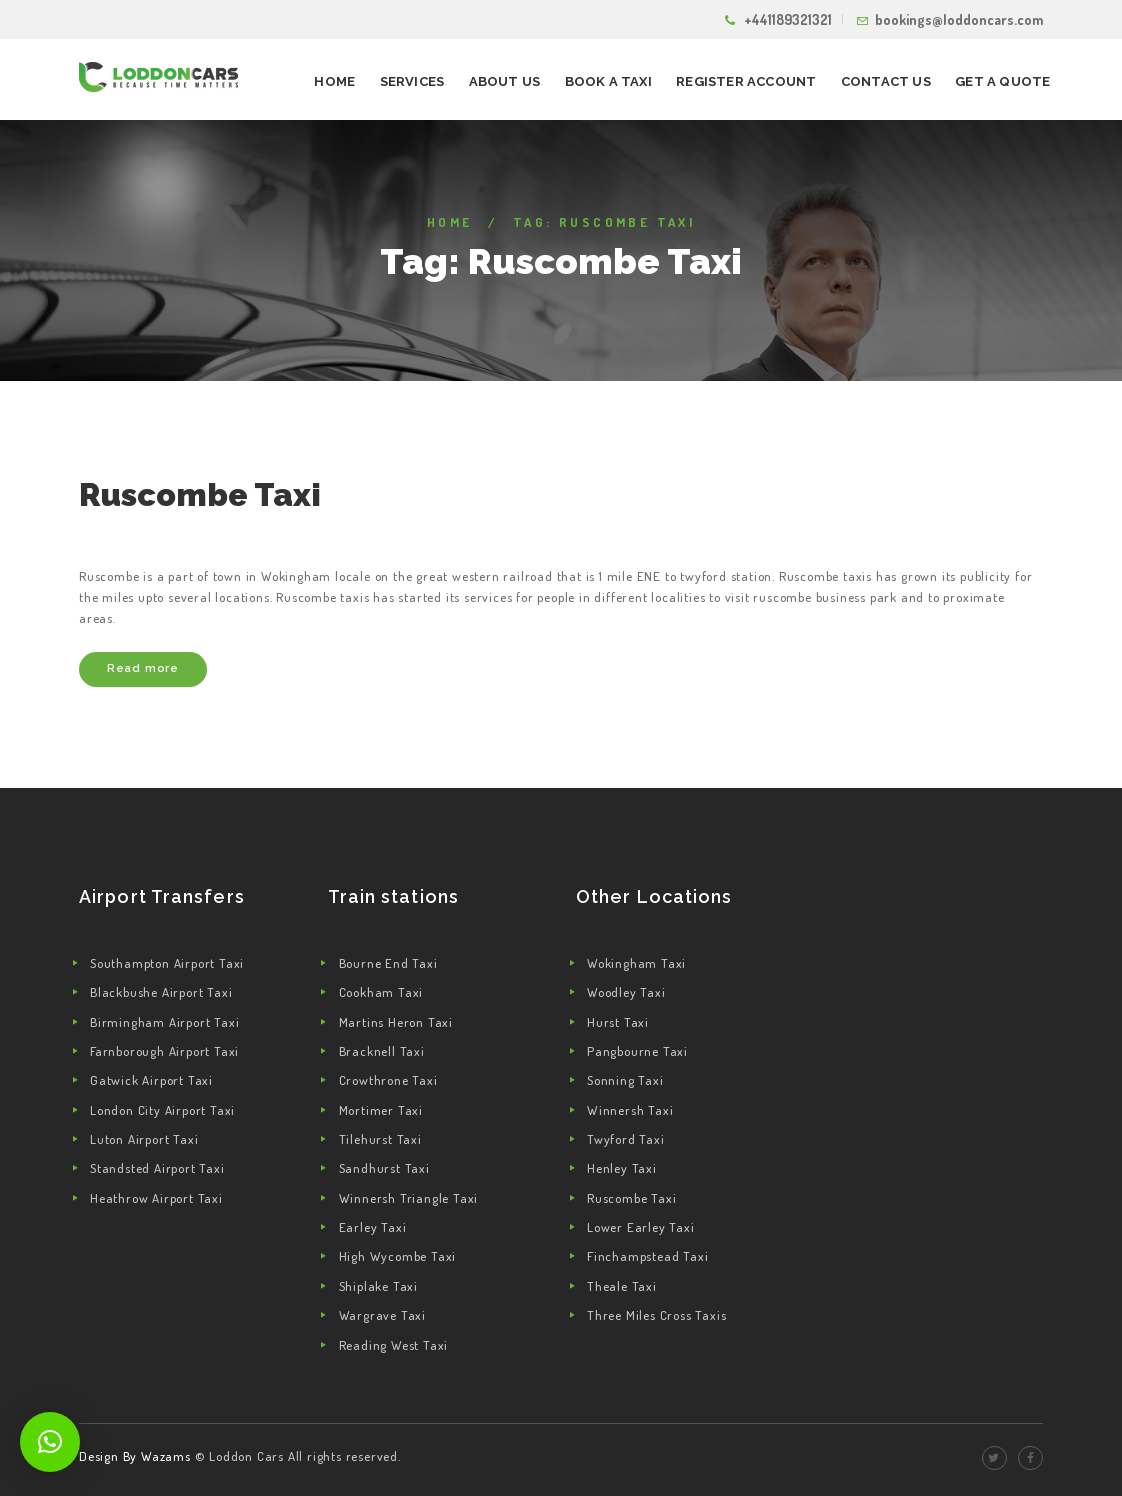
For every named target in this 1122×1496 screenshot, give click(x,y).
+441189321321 (788, 19)
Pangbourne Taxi (637, 1051)
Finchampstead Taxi (647, 1256)
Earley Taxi (373, 1227)
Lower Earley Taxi (641, 1227)
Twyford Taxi (626, 1139)
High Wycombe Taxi (398, 1256)
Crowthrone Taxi (388, 1080)
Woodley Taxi (626, 992)
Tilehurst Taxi (380, 1139)
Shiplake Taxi (378, 1286)
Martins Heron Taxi (396, 1022)
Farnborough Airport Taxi (164, 1051)
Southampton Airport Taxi (167, 963)
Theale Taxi (622, 1286)
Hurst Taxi (618, 1022)
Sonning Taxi (625, 1080)
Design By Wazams (135, 1456)
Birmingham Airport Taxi (164, 1022)
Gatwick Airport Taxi (151, 1080)
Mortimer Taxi (381, 1110)
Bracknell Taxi (382, 1051)
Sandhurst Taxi (384, 1168)
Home (450, 222)
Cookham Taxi (381, 992)
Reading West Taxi (394, 1345)
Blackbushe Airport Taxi (161, 992)
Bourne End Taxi (388, 963)
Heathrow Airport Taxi (156, 1198)
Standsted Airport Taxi (157, 1168)
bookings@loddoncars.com (959, 19)
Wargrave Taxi (382, 1315)
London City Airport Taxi (162, 1110)
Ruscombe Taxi (200, 494)
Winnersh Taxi (630, 1110)
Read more (143, 668)
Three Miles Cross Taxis (656, 1315)
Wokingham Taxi (636, 963)
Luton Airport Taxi (144, 1139)
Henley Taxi (622, 1168)
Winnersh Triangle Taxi (409, 1198)
